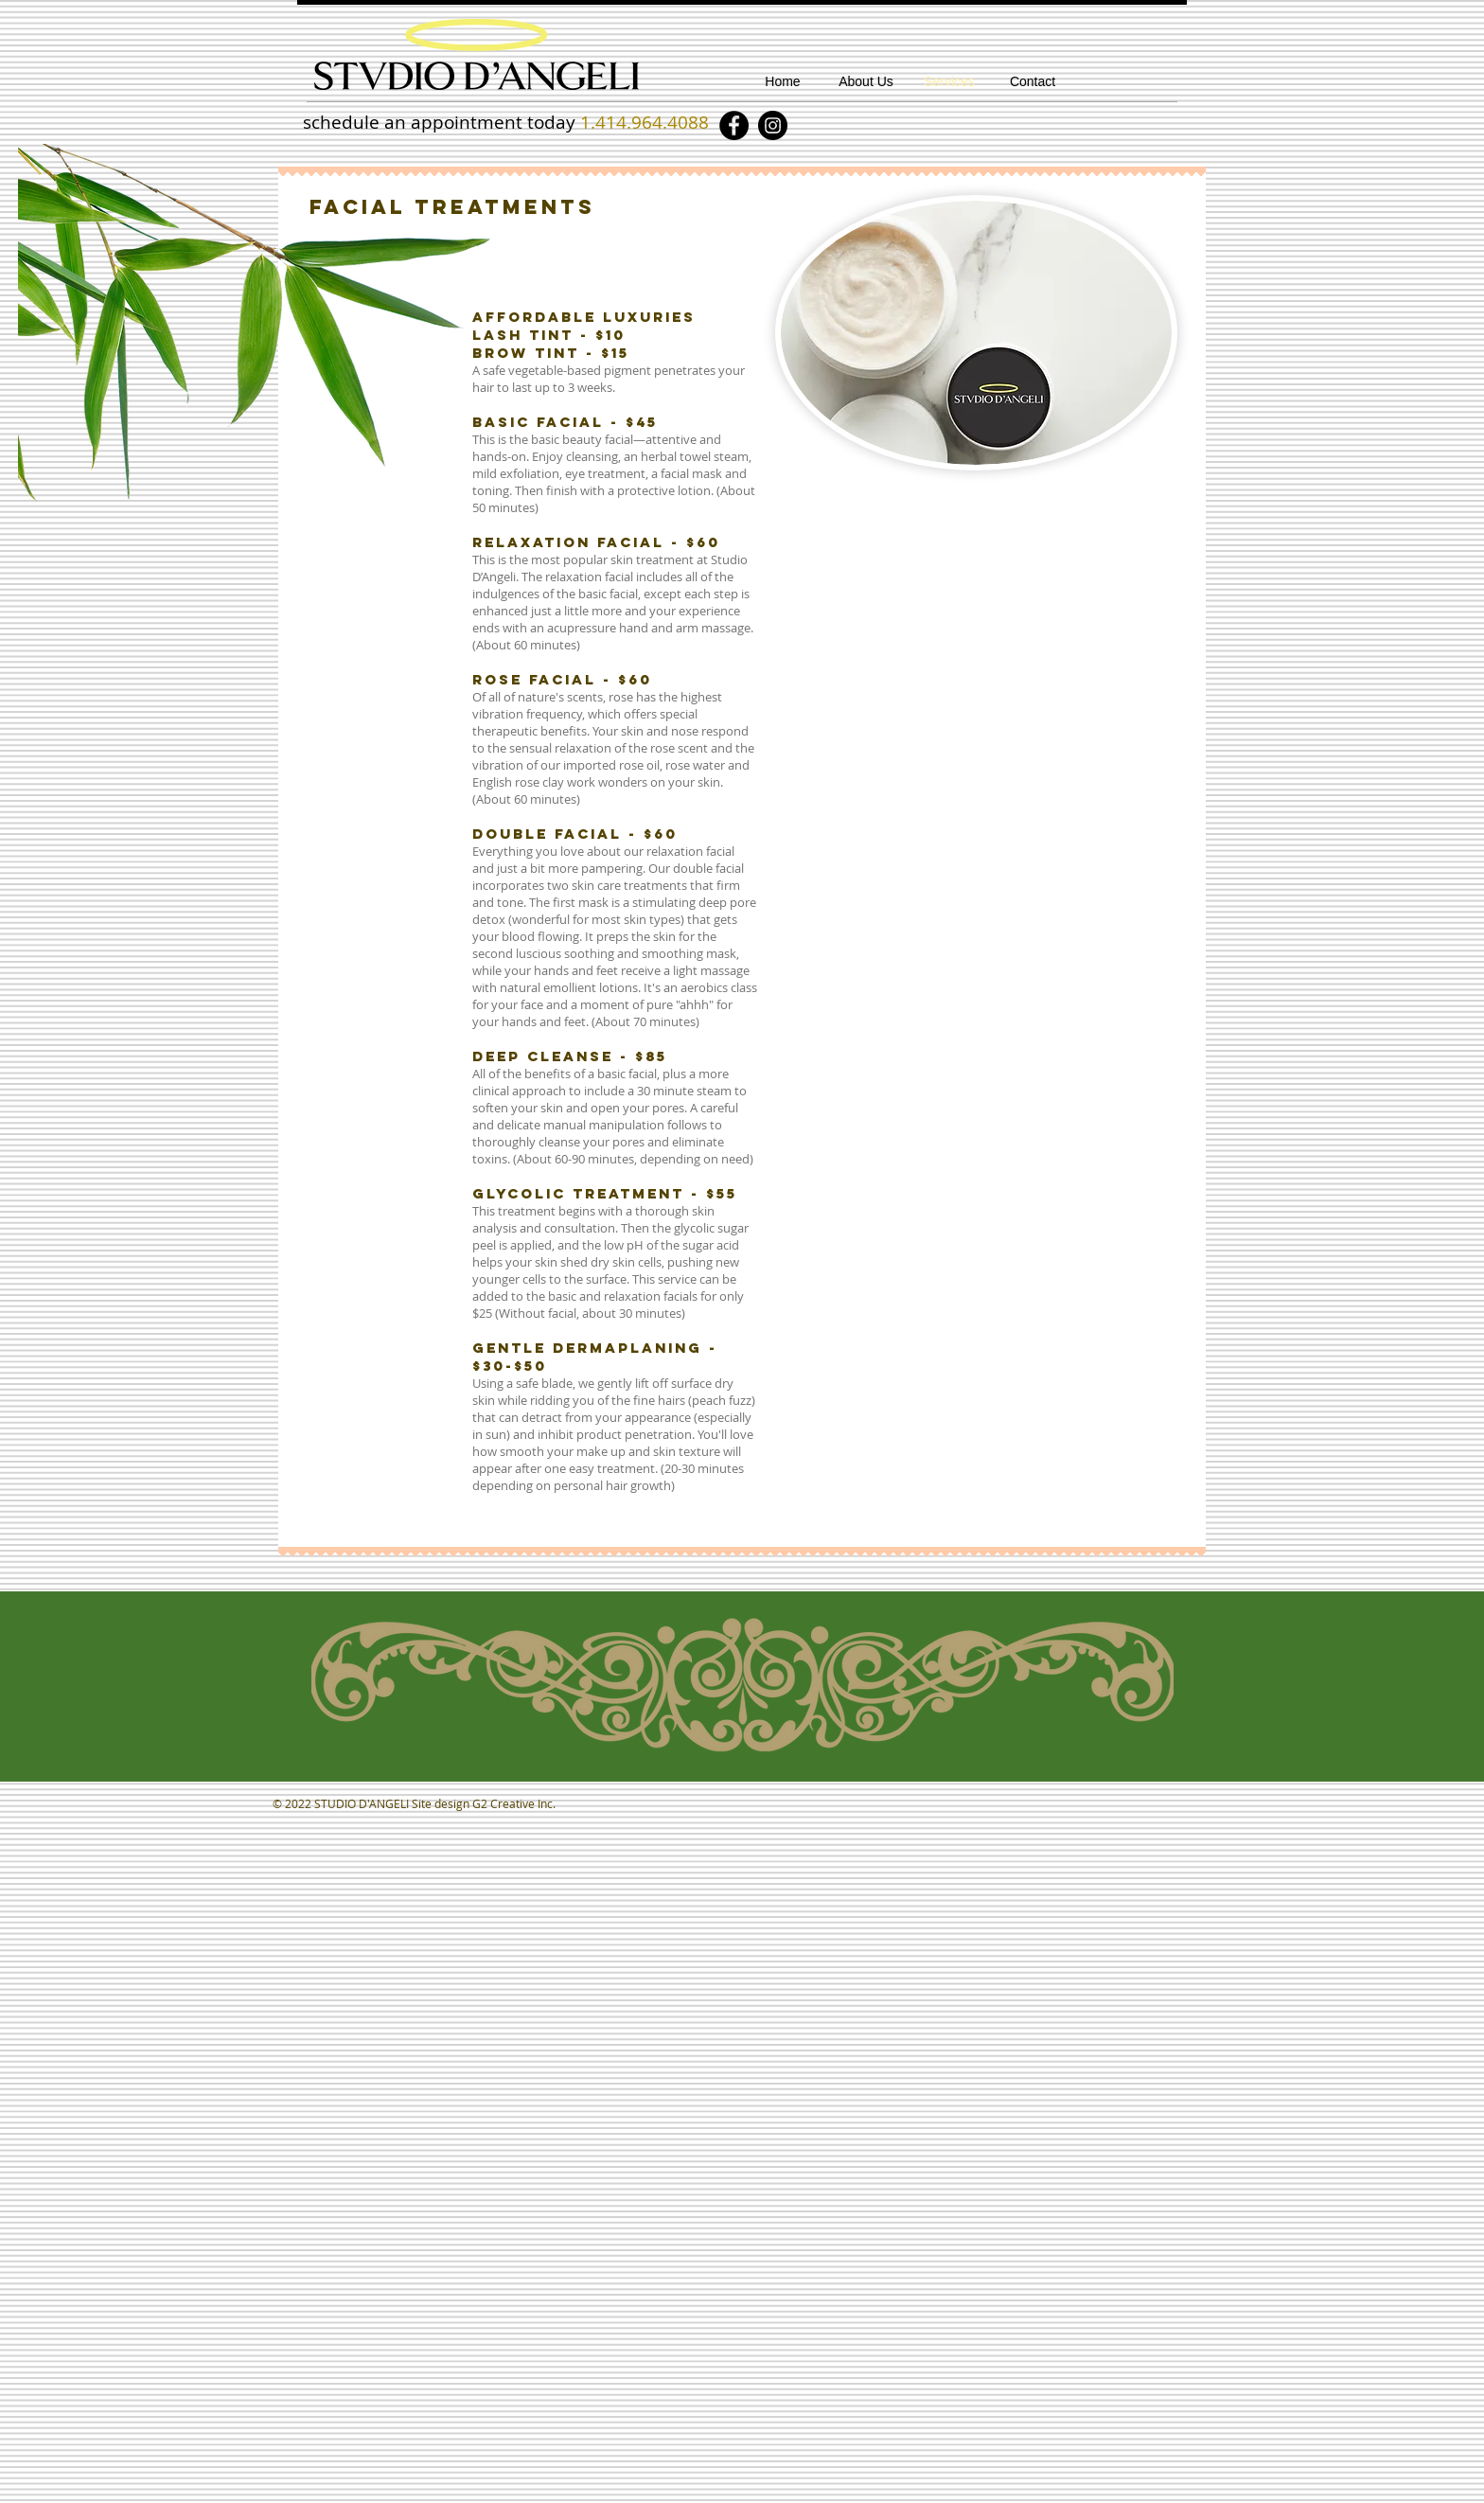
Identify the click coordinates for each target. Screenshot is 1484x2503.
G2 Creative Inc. (514, 1803)
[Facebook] (734, 125)
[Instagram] (772, 125)
